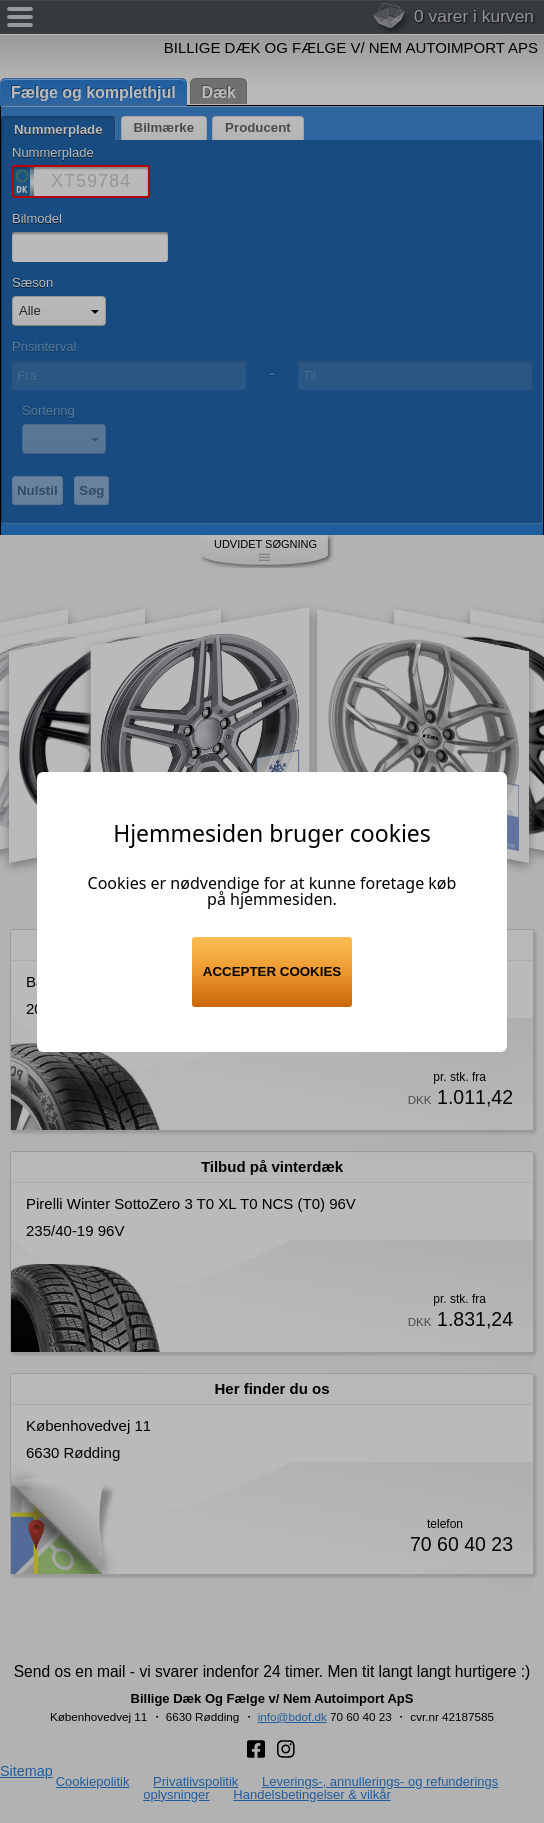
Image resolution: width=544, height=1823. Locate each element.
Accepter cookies (272, 971)
